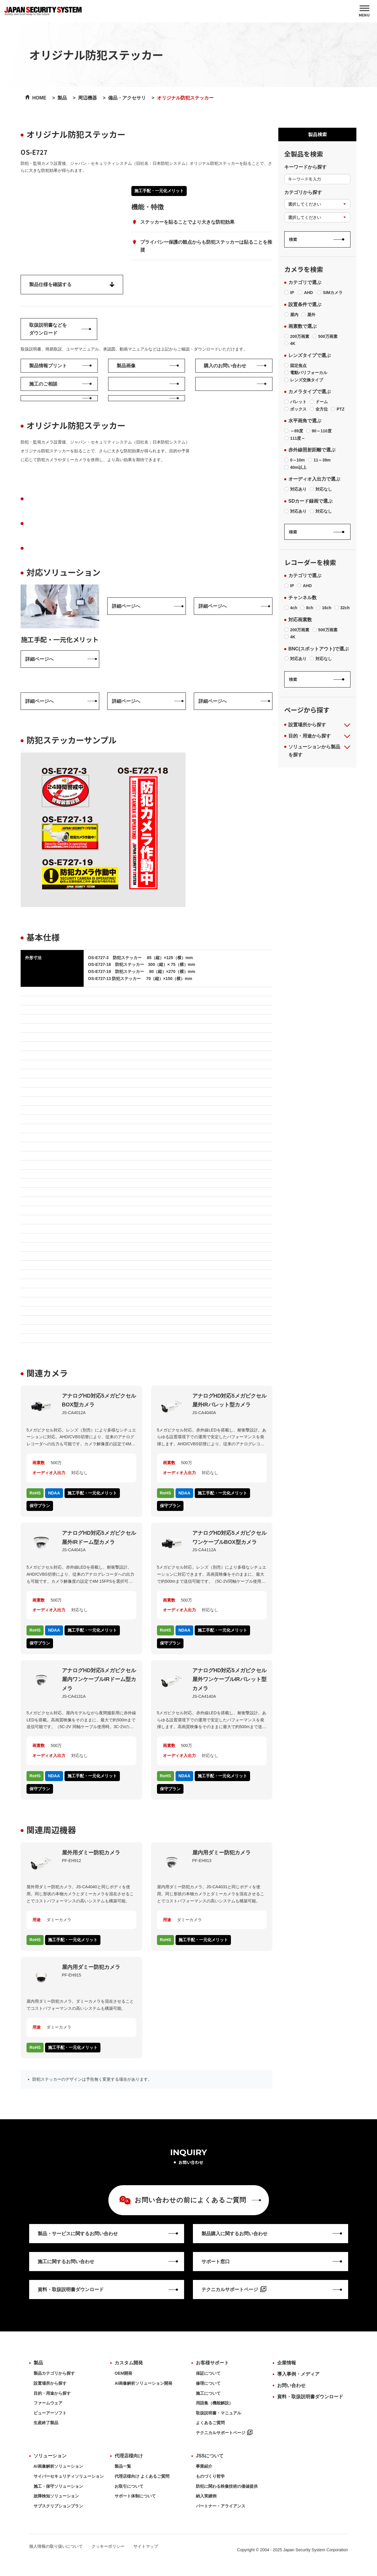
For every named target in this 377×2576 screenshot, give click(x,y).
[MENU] (364, 11)
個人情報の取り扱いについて (56, 2546)
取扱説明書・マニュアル (218, 2413)
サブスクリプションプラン (58, 2506)
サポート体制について (135, 2496)
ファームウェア (48, 2403)
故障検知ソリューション (56, 2496)
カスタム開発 (129, 2362)
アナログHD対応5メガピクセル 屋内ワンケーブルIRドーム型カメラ (99, 1679)
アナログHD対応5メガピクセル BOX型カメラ (99, 1400)
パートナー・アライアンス (220, 2506)
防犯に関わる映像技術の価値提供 (227, 2486)
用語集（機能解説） (214, 2403)
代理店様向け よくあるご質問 (142, 2476)
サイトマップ (145, 2546)
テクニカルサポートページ (224, 2432)
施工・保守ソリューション (58, 2486)
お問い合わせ (291, 2385)
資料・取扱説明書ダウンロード (310, 2396)
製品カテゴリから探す (54, 2373)
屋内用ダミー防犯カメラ (221, 1853)
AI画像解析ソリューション (58, 2466)
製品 (38, 2362)
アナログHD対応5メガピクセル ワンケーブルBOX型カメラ (229, 1537)
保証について (208, 2373)
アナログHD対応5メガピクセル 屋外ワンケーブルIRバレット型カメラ (229, 1679)
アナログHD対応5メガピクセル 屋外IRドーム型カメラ (99, 1537)
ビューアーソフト (50, 2413)
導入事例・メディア (298, 2373)
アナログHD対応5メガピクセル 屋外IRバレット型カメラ (229, 1400)
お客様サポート (212, 2362)
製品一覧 (123, 2466)
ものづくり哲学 (210, 2476)
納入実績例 (206, 2496)
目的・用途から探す (52, 2393)
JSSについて (210, 2455)
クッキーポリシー (108, 2546)
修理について (208, 2383)
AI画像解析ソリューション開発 (143, 2383)
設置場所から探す (50, 2383)
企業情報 (286, 2362)
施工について (208, 2393)
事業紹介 (204, 2466)
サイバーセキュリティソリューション (69, 2476)
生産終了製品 (46, 2422)
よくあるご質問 (210, 2422)
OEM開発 (123, 2373)
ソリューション (50, 2455)
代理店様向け (129, 2455)
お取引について (129, 2486)
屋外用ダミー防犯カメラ (91, 1853)
